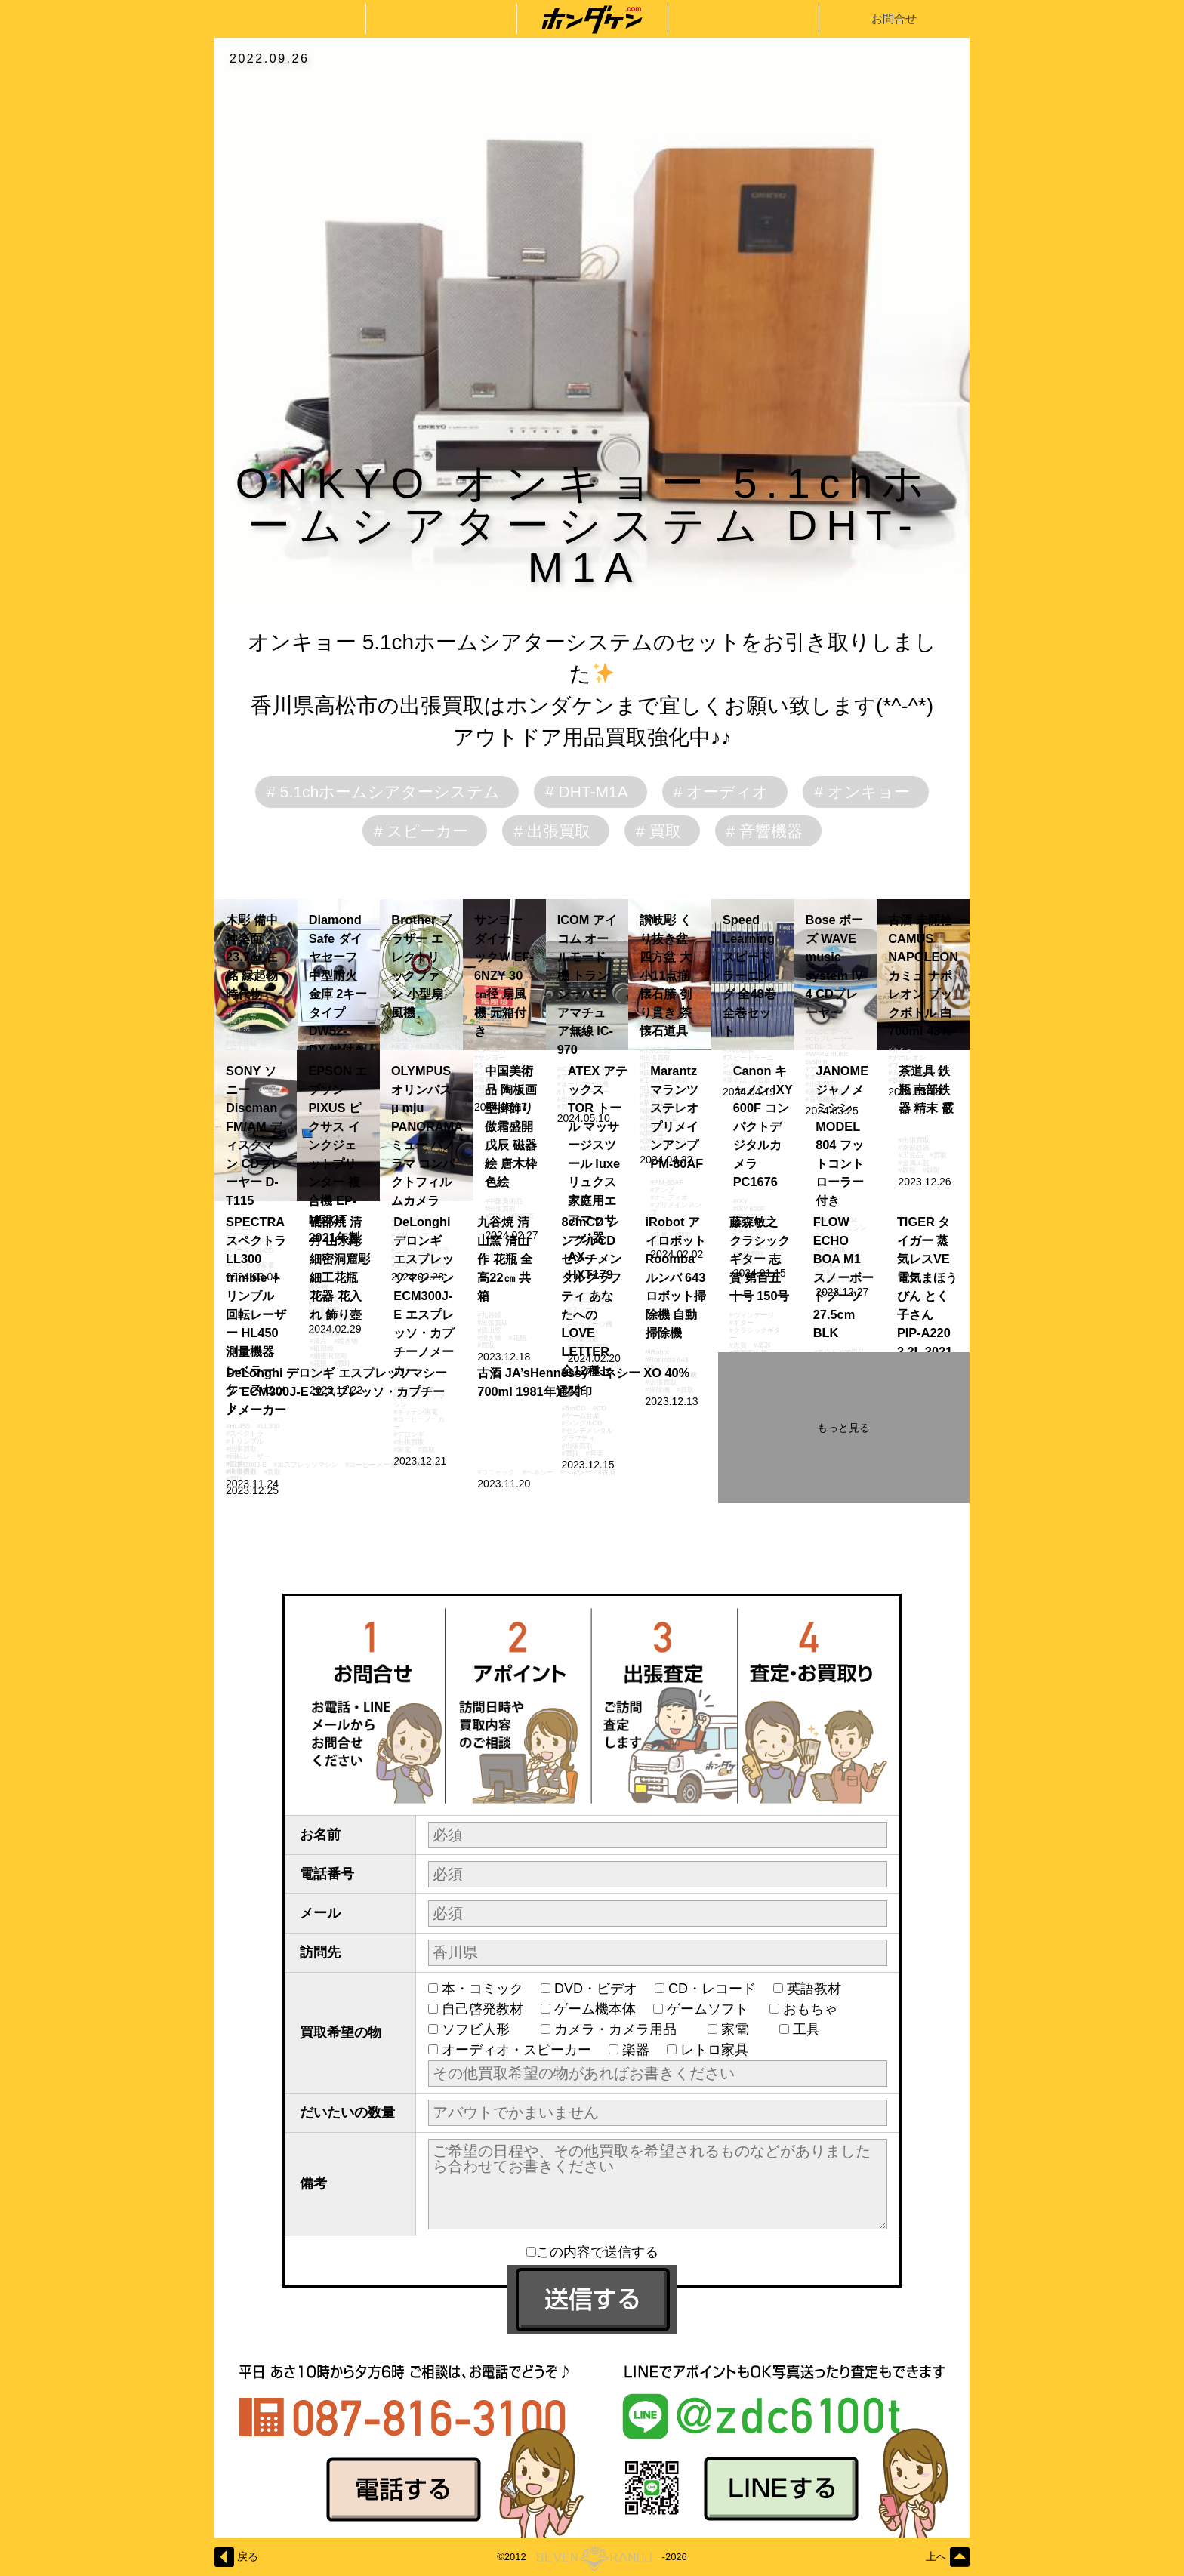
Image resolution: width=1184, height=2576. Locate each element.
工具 (813, 2029)
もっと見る (843, 1428)
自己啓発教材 (482, 2009)
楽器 (636, 2049)
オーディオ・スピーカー (516, 2049)
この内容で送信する (592, 2252)
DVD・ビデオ (596, 1988)
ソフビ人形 (482, 2029)
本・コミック (482, 1988)
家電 (741, 2029)
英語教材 (820, 1988)
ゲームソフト (709, 2009)
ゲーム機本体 (595, 2009)
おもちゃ (817, 2009)
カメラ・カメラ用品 (622, 2029)
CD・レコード (712, 1988)
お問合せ (894, 18)
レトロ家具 (714, 2049)
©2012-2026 (592, 2557)
